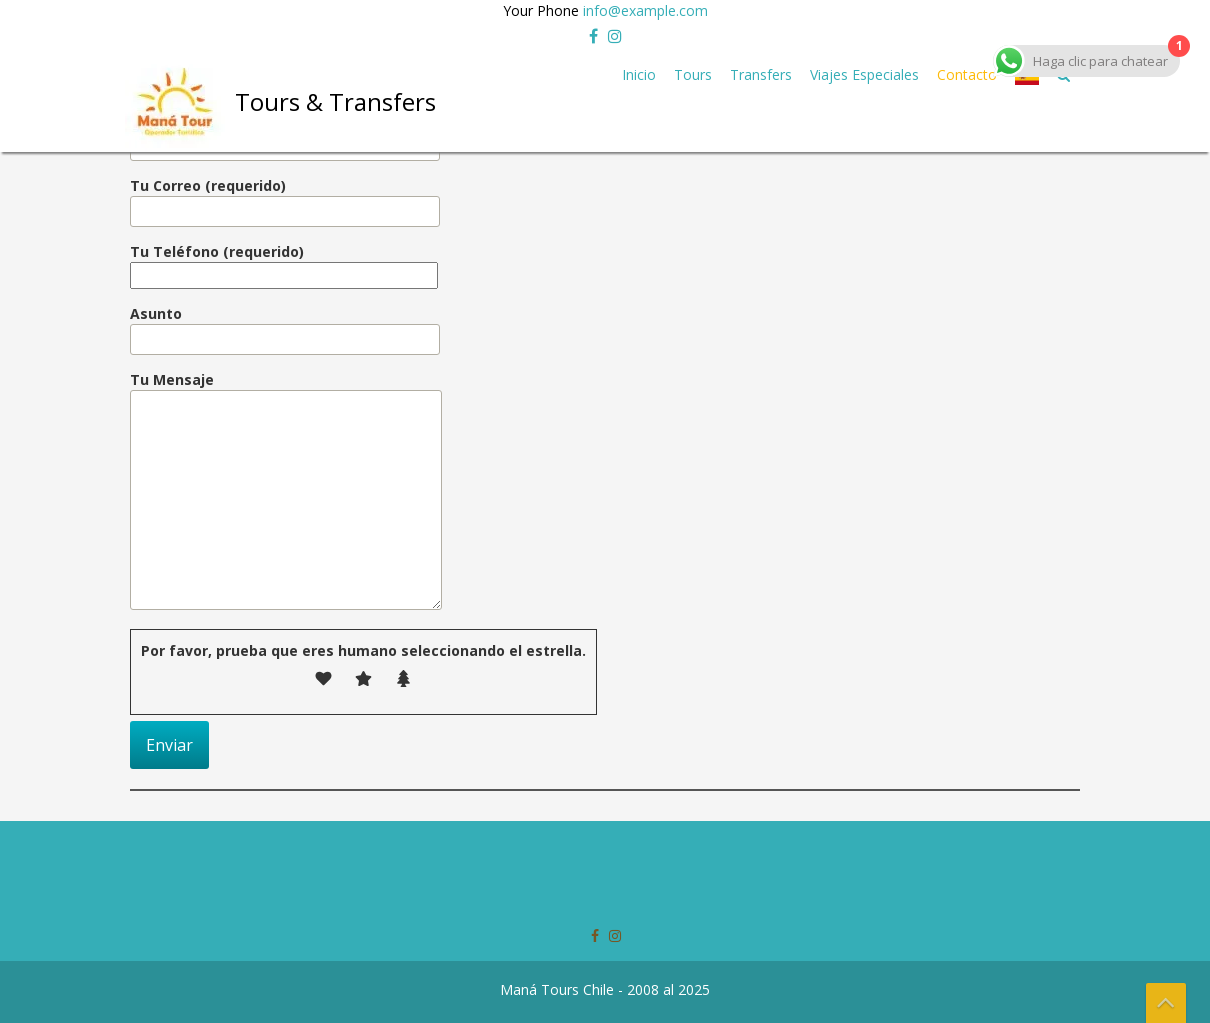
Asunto (285, 326)
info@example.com (645, 10)
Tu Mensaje (286, 492)
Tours (693, 74)
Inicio (639, 74)
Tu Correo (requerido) (285, 198)
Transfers (761, 74)
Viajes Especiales (864, 74)
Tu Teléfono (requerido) (284, 263)
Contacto (967, 74)
